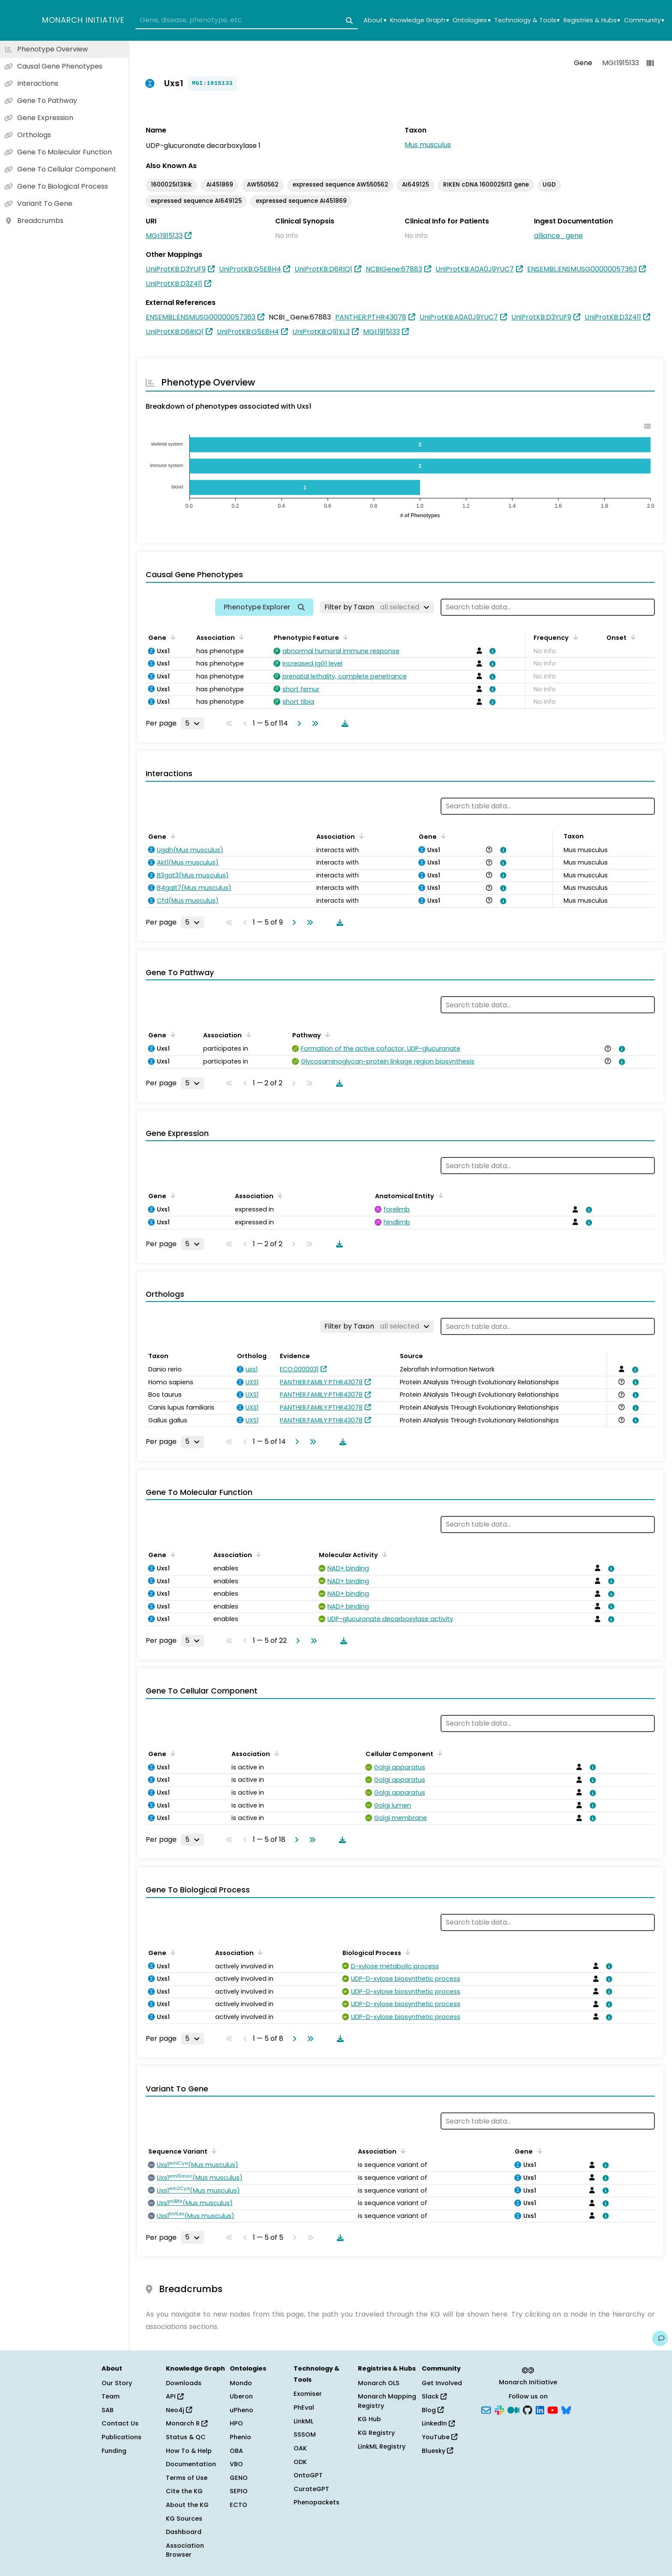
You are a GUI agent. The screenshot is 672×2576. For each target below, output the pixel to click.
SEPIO (239, 2491)
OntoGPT (308, 2475)
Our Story (117, 2383)
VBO (236, 2464)
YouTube (439, 2437)
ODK (300, 2462)
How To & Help (189, 2450)
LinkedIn (438, 2423)
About (374, 20)
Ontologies (471, 20)
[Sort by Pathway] (326, 1034)
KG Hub (369, 2419)
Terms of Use (186, 2478)
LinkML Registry (381, 2446)
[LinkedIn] (540, 2409)
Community (644, 20)
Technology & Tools (527, 20)
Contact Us (120, 2423)
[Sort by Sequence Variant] (212, 2150)
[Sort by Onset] (632, 637)
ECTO (238, 2505)
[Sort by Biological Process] (406, 1952)
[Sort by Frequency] (574, 637)
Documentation (191, 2464)
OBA (236, 2450)
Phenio (240, 2437)
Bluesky (437, 2450)
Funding (114, 2450)
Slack (434, 2396)
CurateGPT (311, 2489)
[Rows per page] (192, 723)
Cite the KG (184, 2491)
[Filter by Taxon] (377, 607)
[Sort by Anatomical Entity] (439, 1195)
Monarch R (186, 2423)
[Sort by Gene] (171, 637)
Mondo (241, 2383)
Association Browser (185, 2550)
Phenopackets (316, 2502)
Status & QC (186, 2437)
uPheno (241, 2410)
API (174, 2396)
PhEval (304, 2407)
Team (111, 2396)
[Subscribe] (486, 2409)
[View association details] (491, 651)
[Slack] (499, 2409)
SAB (108, 2410)
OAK (300, 2448)
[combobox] (246, 20)
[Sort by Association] (240, 637)
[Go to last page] (313, 723)
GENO (239, 2478)
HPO (236, 2423)
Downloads (183, 2383)
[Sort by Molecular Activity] (383, 1554)
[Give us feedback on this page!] (660, 2338)
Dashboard (183, 2532)
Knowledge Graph (419, 20)
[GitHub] (527, 2409)
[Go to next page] (297, 723)
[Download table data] (343, 723)
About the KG (187, 2505)
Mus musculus (428, 145)
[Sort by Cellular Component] (438, 1753)
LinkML (303, 2421)
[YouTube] (552, 2409)
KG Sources (184, 2518)
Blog (433, 2410)
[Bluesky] (566, 2409)
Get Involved (442, 2383)
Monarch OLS (378, 2383)
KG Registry (376, 2432)
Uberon (241, 2396)
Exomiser (308, 2393)
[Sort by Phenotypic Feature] (344, 637)
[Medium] (513, 2409)
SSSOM (305, 2434)
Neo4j (179, 2410)
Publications (121, 2437)
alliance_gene (558, 236)
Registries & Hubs (592, 20)
